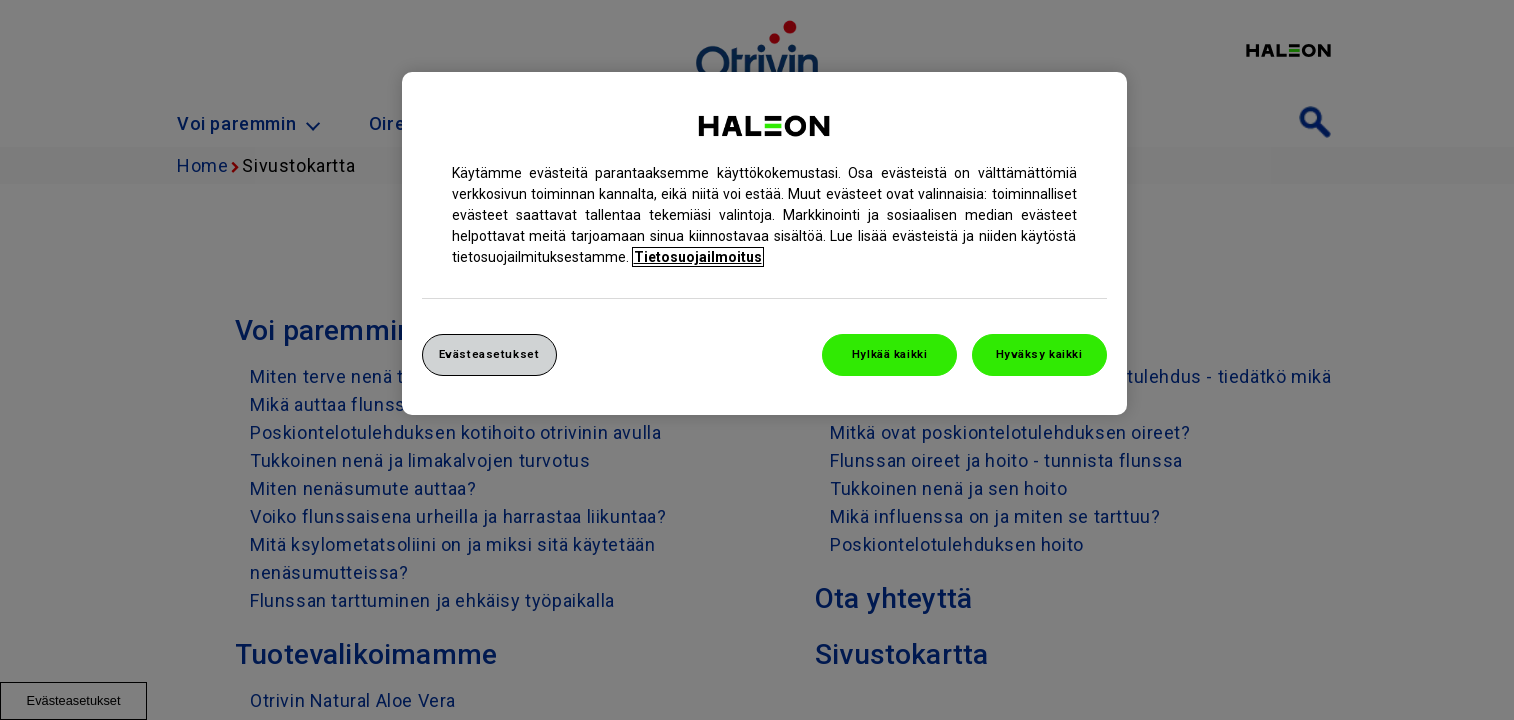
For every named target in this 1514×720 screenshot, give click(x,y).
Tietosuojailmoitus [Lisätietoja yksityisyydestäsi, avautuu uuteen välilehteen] (698, 257)
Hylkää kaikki (889, 354)
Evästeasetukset (489, 354)
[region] (764, 243)
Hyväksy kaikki (1039, 354)
